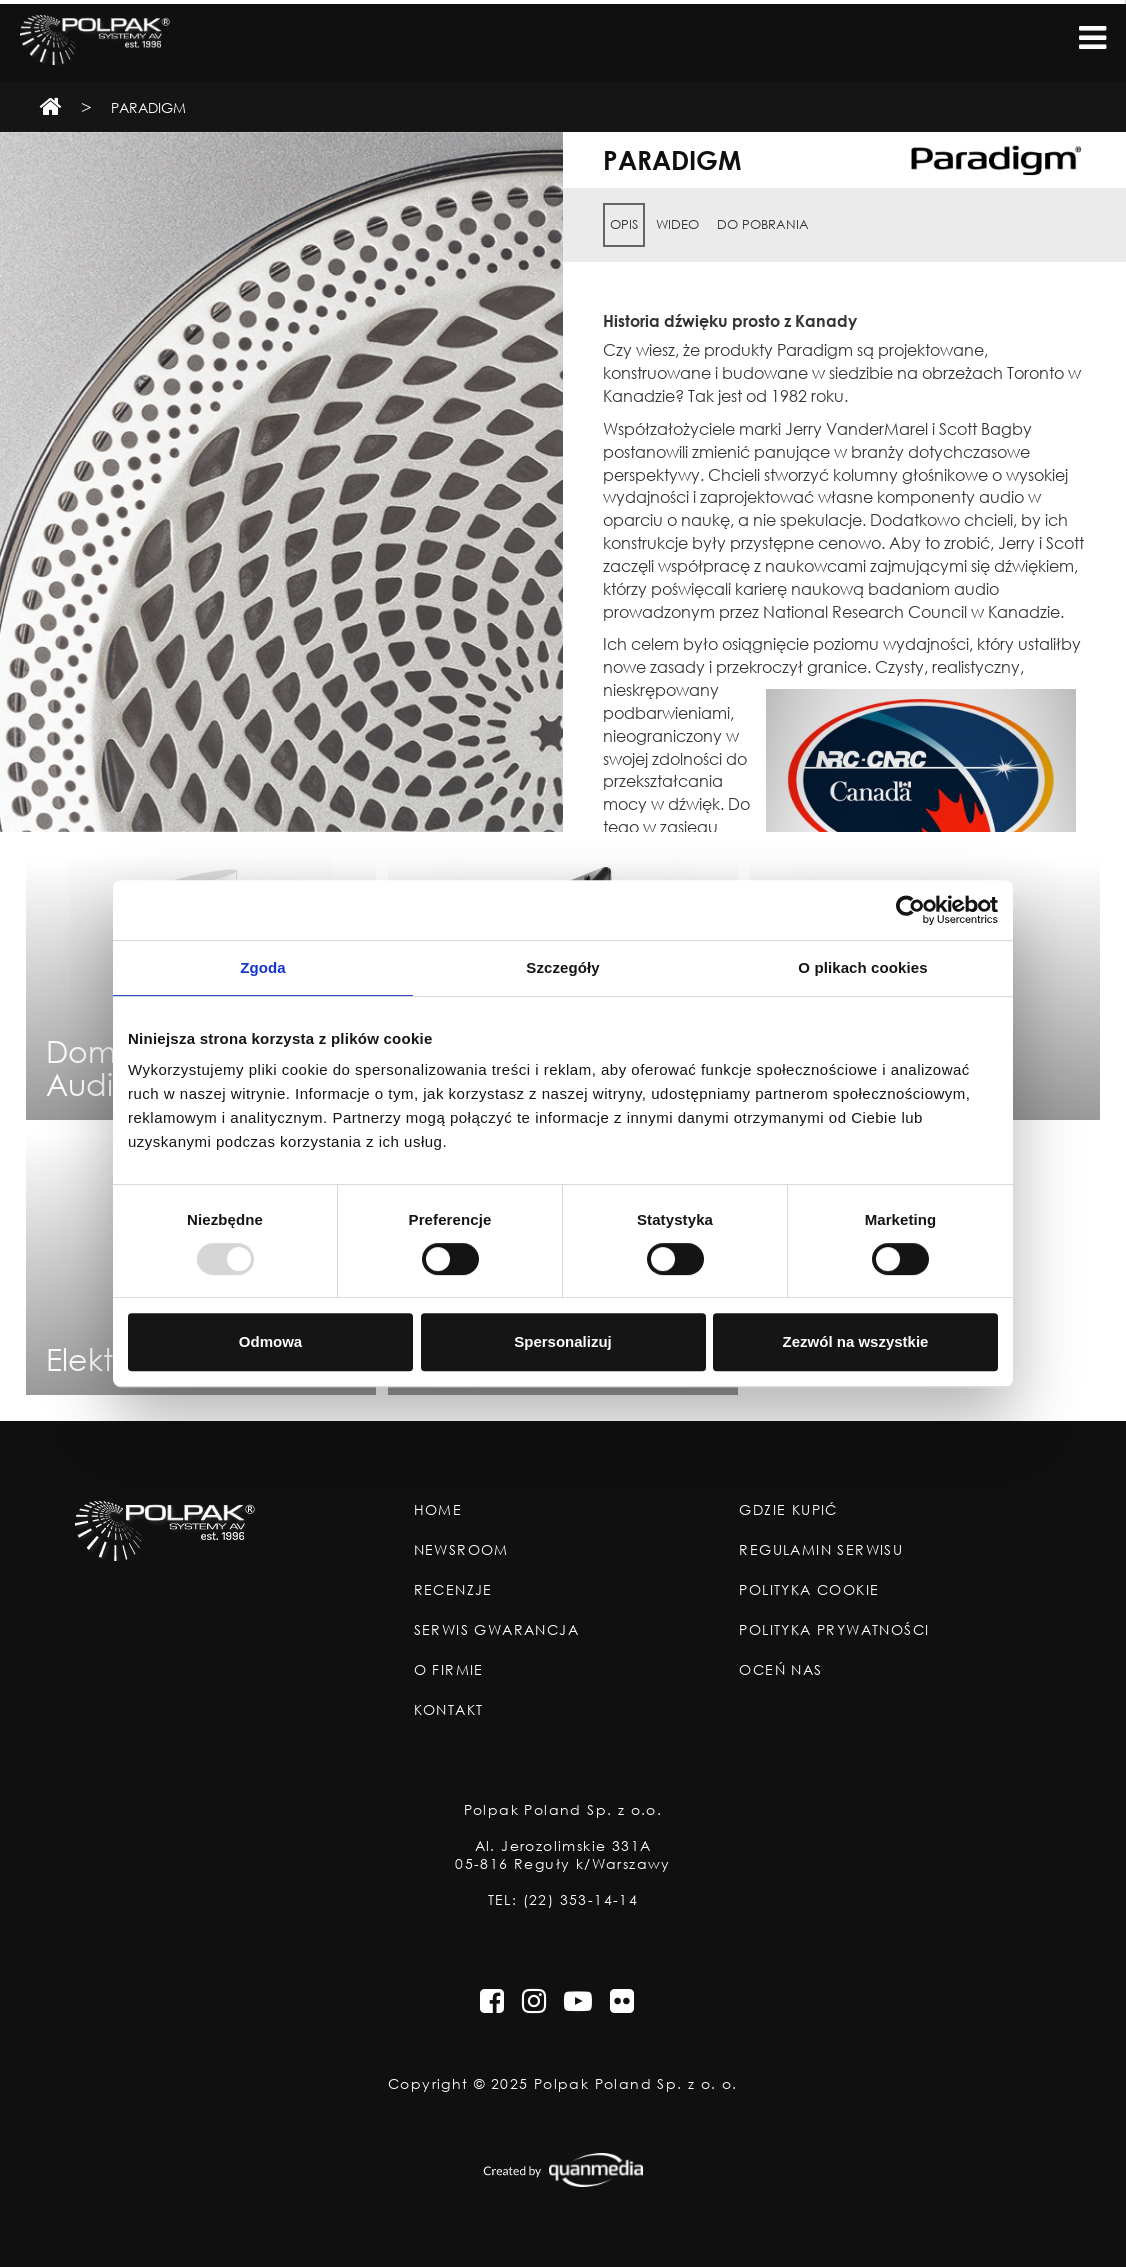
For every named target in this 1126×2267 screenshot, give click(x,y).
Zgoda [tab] (263, 967)
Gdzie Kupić (788, 1510)
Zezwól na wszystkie (856, 1341)
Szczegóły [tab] (562, 967)
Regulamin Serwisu (821, 1550)
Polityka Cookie (809, 1590)
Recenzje (453, 1590)
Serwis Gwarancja (496, 1630)
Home (438, 1510)
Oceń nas (780, 1670)
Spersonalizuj (563, 1341)
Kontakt (449, 1710)
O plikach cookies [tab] (862, 967)
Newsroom (461, 1550)
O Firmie (449, 1670)
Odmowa (270, 1341)
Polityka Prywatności (834, 1630)
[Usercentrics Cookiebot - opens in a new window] (910, 910)
